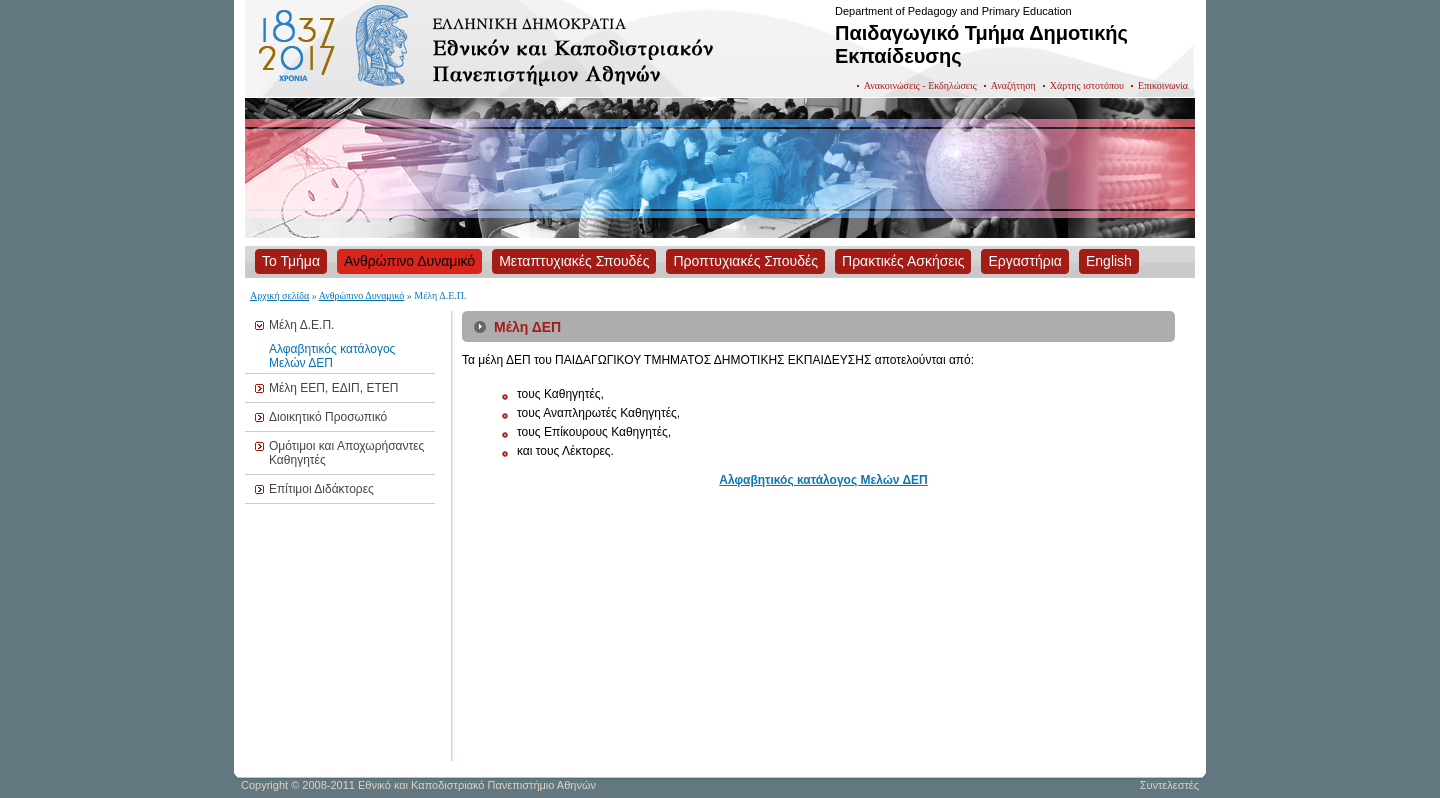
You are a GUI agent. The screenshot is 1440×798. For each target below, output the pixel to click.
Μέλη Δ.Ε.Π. (301, 325)
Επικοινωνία (1163, 85)
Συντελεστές (1169, 785)
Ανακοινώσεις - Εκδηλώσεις (920, 85)
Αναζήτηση (1013, 85)
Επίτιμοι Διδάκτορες (321, 489)
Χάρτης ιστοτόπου (1087, 85)
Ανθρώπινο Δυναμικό (362, 295)
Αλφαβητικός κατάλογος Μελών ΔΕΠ (332, 356)
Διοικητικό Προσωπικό (328, 417)
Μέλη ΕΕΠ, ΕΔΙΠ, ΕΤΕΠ (333, 388)
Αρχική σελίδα (279, 295)
